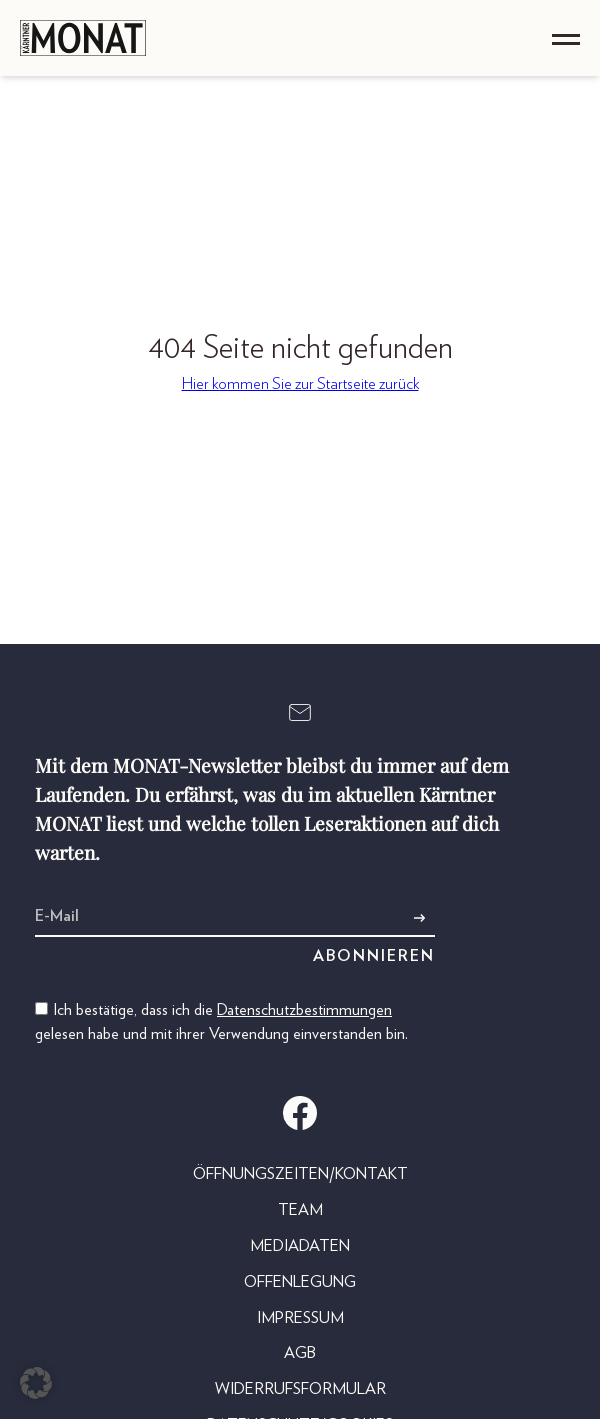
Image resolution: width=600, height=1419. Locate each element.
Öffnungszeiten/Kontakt (300, 1174)
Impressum (300, 1318)
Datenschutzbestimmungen (304, 1010)
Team (300, 1210)
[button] (36, 1383)
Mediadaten (300, 1246)
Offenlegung (300, 1282)
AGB (300, 1353)
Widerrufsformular (300, 1389)
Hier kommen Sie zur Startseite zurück (300, 384)
